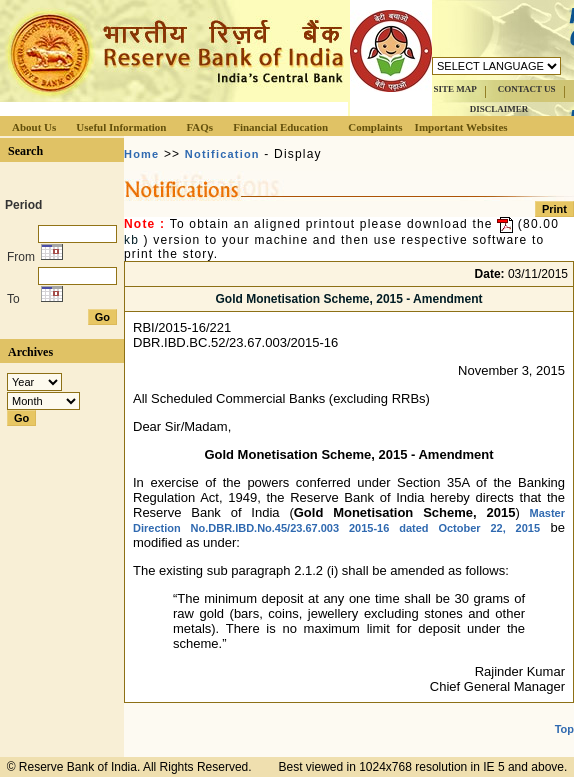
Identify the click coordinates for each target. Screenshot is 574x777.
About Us (34, 127)
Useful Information (121, 127)
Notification (222, 154)
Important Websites (461, 127)
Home (141, 154)
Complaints (375, 127)
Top (564, 729)
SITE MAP (454, 89)
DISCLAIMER (499, 109)
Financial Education (280, 127)
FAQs (199, 127)
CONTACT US (527, 89)
